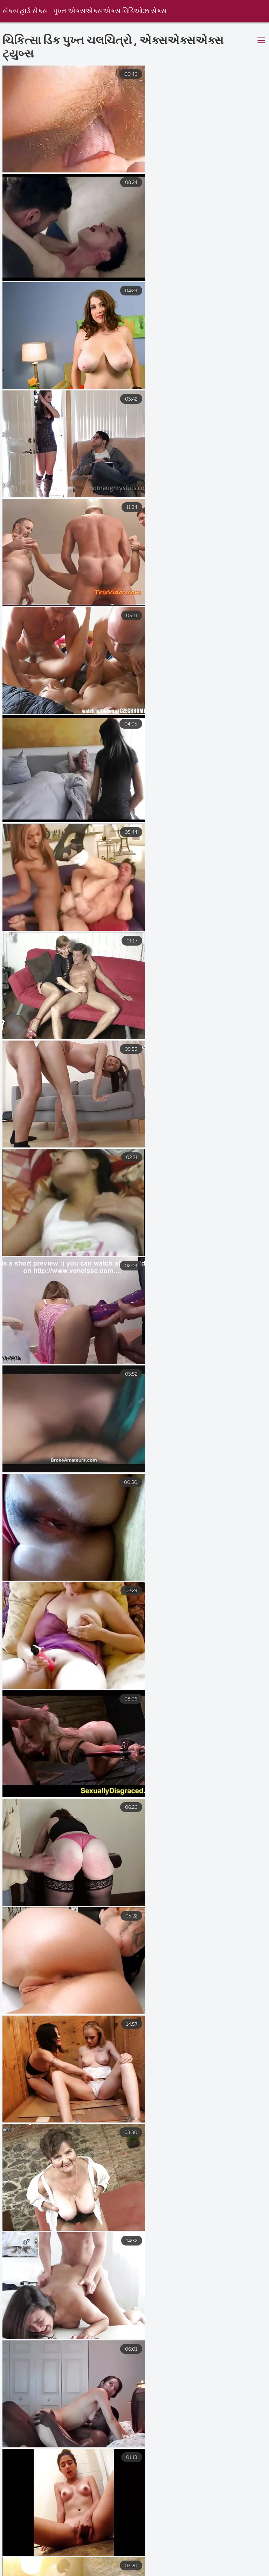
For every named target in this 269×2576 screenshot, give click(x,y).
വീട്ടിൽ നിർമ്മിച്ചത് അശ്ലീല (72, 2571)
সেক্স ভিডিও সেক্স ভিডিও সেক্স (163, 2556)
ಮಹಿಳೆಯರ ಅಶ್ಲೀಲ (27, 2564)
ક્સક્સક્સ (79, 2564)
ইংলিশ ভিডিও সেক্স (137, 2571)
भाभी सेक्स (232, 2549)
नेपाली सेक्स (131, 2549)
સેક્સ (193, 2564)
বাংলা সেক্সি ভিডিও (182, 2549)
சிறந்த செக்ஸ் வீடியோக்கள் (84, 2556)
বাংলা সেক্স (227, 2564)
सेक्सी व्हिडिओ (228, 2556)
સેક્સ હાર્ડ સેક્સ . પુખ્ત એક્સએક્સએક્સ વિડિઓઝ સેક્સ (85, 11)
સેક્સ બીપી (154, 2564)
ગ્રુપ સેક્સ (18, 2556)
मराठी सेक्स (19, 2549)
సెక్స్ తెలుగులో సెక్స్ (74, 2549)
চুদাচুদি (117, 2564)
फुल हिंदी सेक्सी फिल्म (200, 2571)
